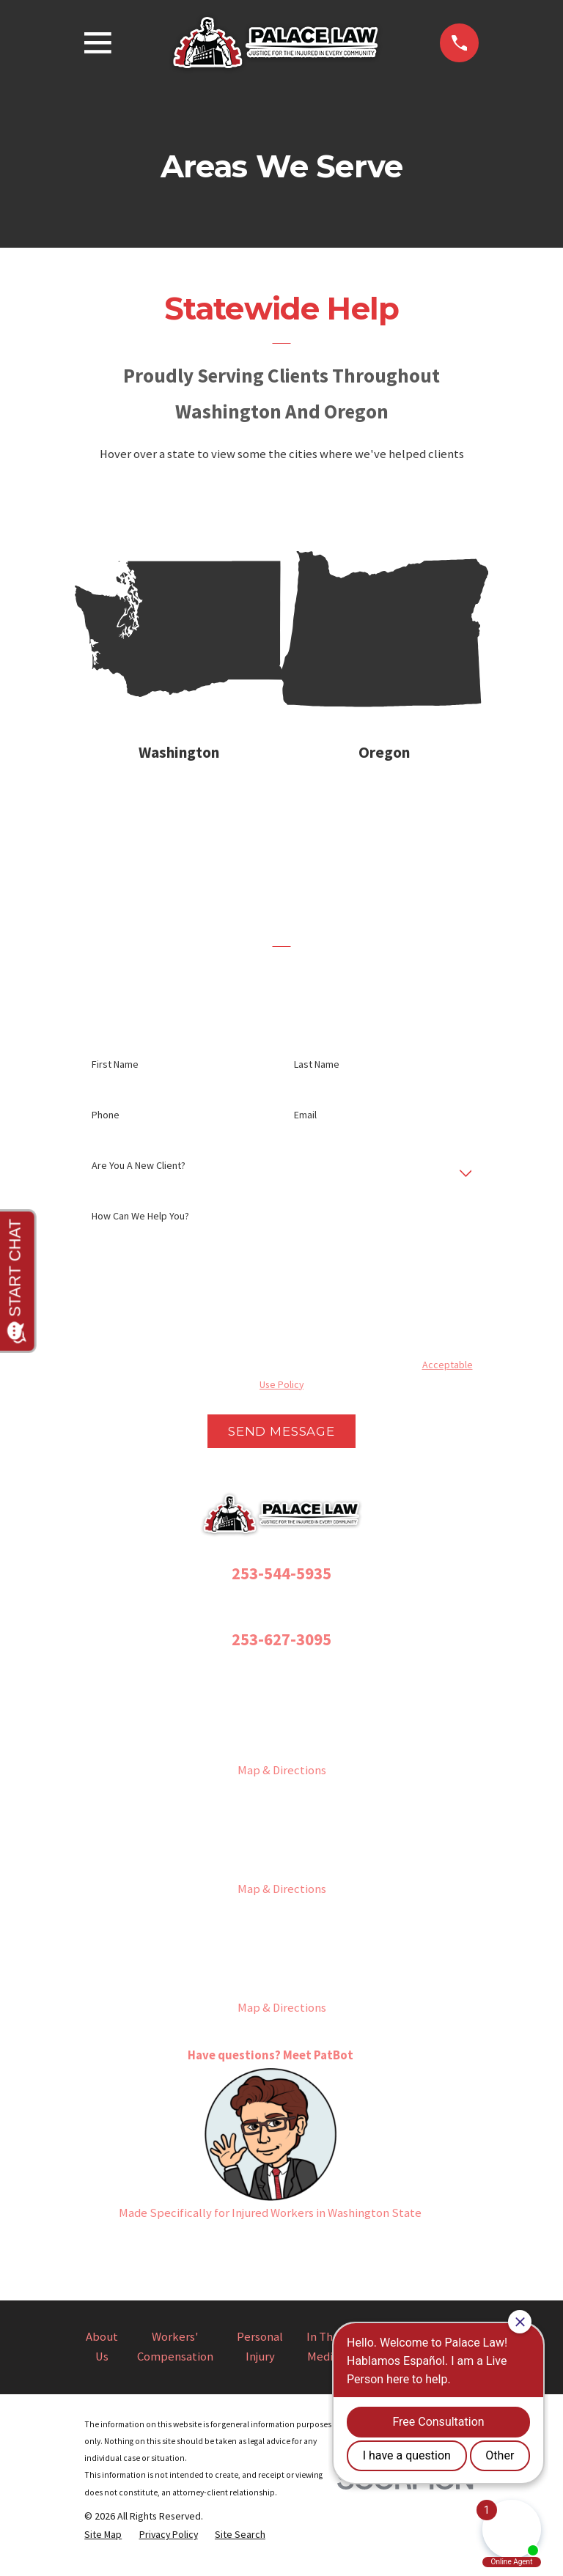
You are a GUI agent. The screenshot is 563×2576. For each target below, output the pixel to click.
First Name (115, 1076)
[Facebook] (213, 2260)
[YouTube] (314, 2260)
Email (305, 1127)
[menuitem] (103, 2546)
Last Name (316, 1076)
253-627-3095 (281, 1650)
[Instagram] (247, 2260)
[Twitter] (281, 2260)
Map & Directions (282, 1782)
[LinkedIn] (349, 2260)
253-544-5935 (281, 1584)
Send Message (281, 1443)
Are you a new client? (138, 1177)
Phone (105, 1127)
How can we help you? (140, 1228)
